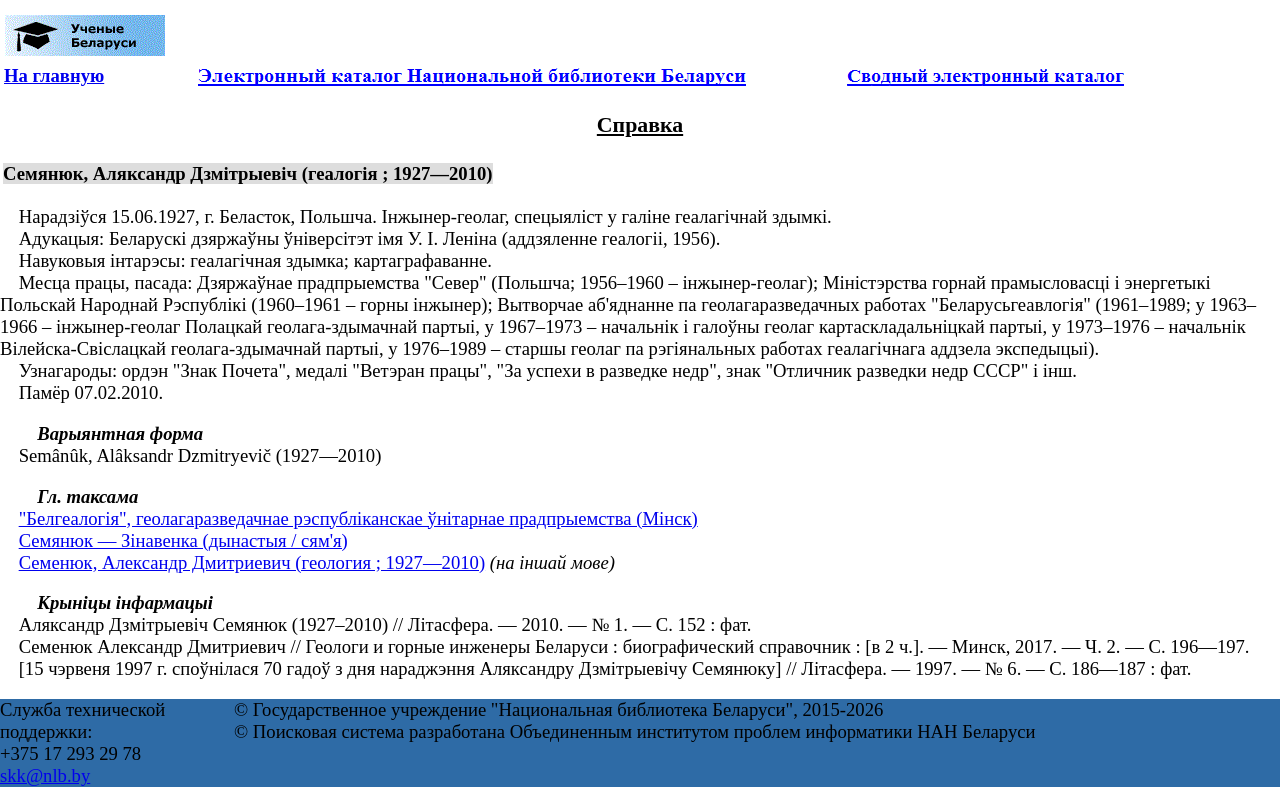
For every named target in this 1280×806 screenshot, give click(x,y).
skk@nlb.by (45, 775)
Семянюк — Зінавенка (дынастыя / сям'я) (183, 540)
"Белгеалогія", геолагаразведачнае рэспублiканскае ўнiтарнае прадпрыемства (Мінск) (358, 518)
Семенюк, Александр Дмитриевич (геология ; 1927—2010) (252, 562)
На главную (54, 75)
